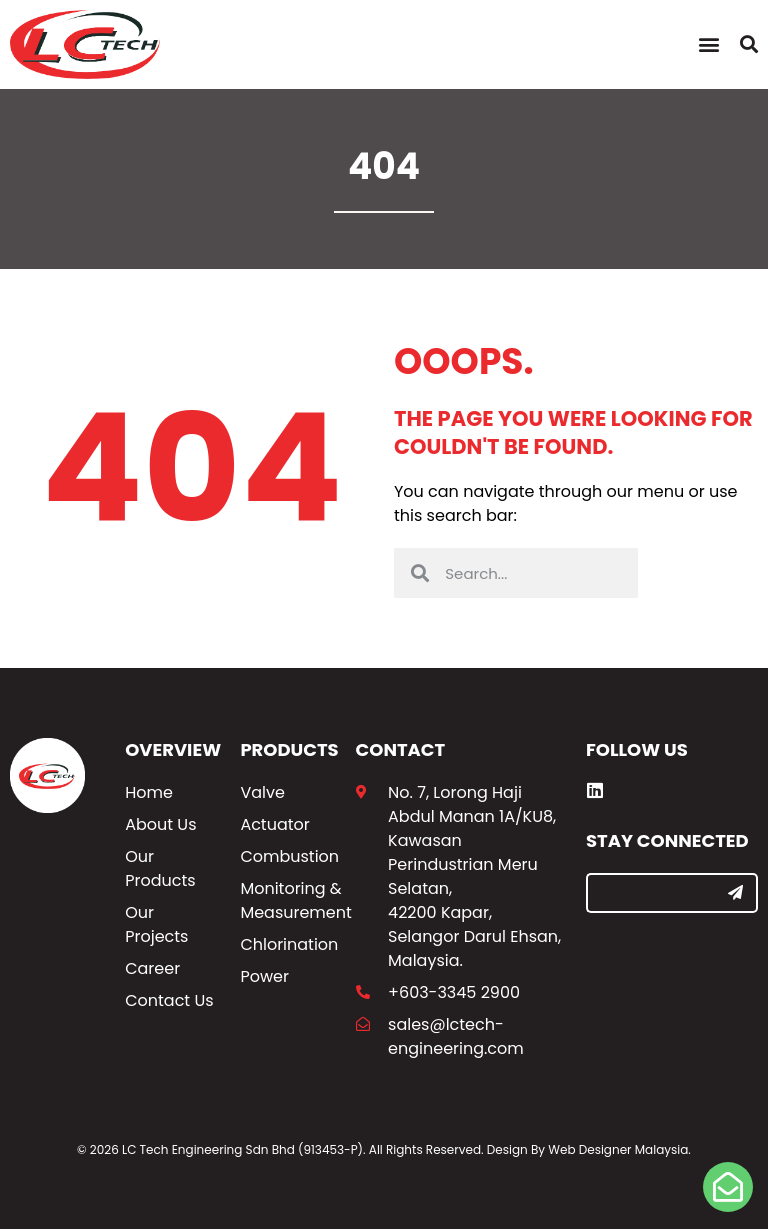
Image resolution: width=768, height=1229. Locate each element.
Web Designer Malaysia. (619, 1149)
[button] (708, 44)
